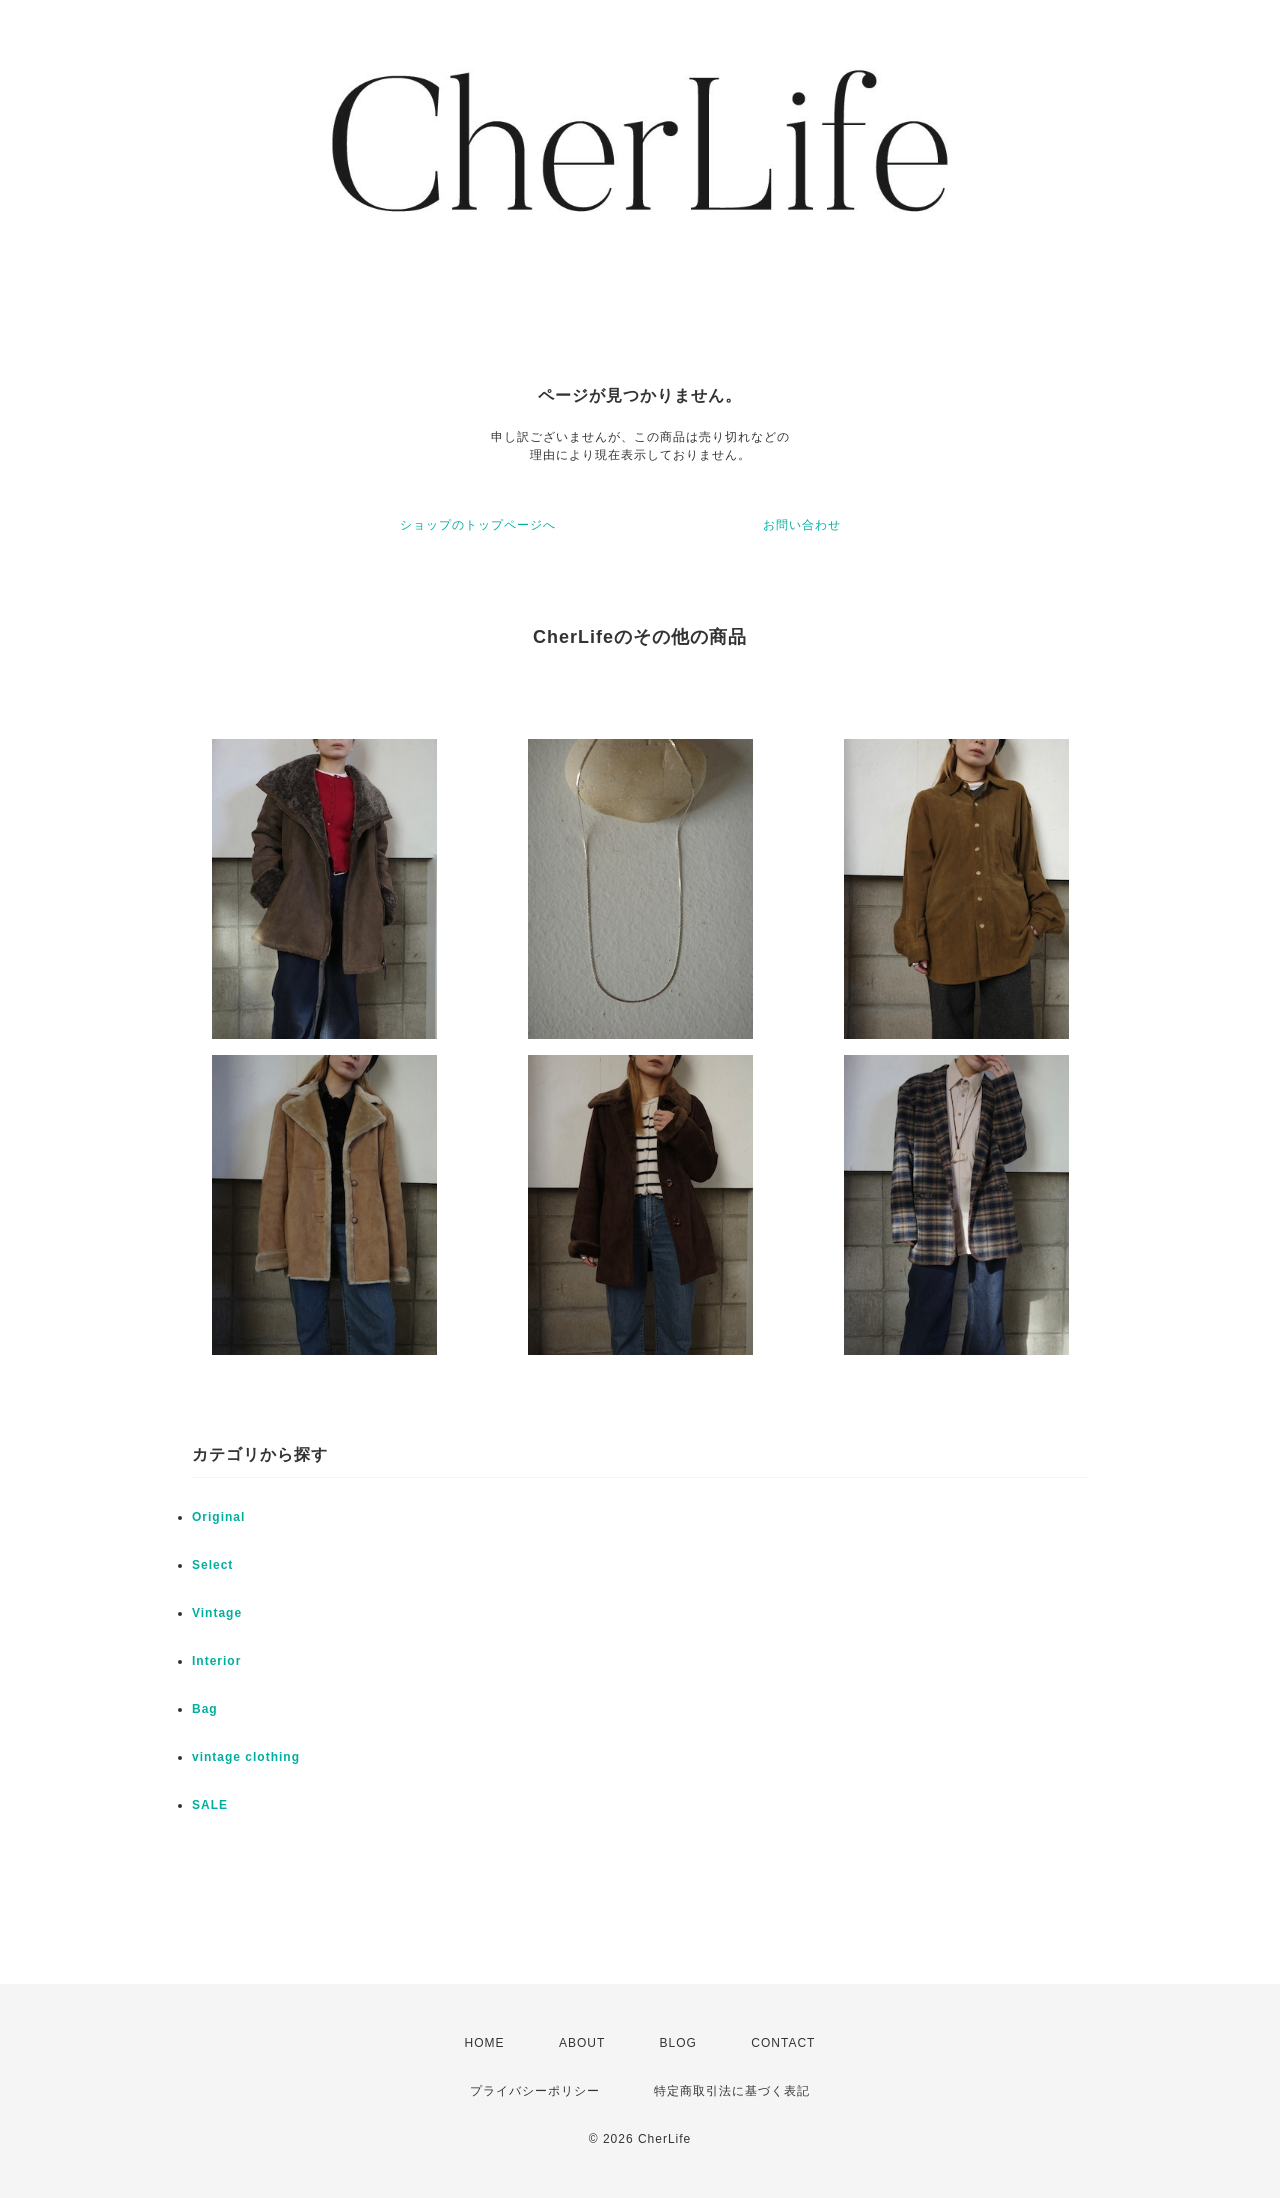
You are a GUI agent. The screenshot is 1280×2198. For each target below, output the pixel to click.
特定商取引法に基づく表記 (732, 2091)
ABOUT (582, 2043)
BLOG (678, 2043)
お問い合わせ (802, 525)
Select (212, 1565)
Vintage (217, 1613)
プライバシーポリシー (535, 2091)
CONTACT (783, 2043)
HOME (485, 2043)
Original (218, 1517)
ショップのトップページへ (478, 525)
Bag (205, 1709)
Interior (216, 1661)
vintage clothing (246, 1757)
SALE (210, 1805)
